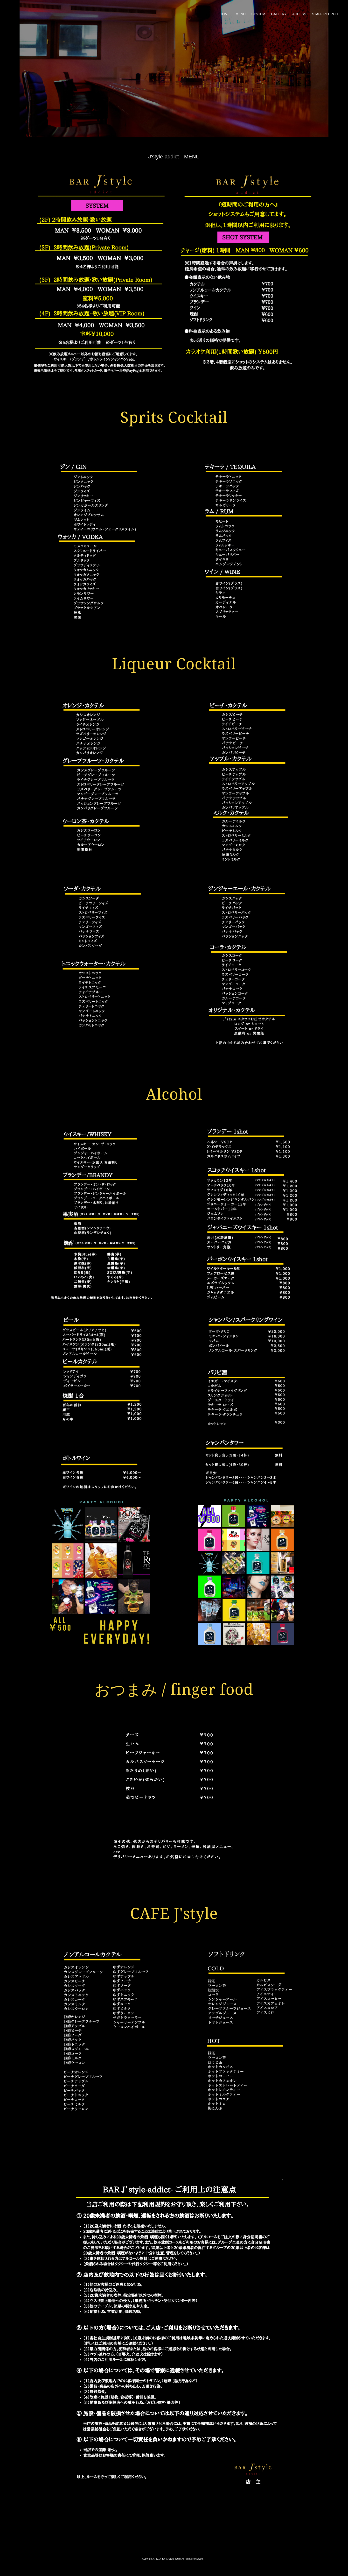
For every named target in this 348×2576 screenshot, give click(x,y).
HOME (225, 14)
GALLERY (278, 14)
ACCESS (299, 14)
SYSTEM (258, 14)
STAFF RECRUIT (325, 14)
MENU (240, 14)
